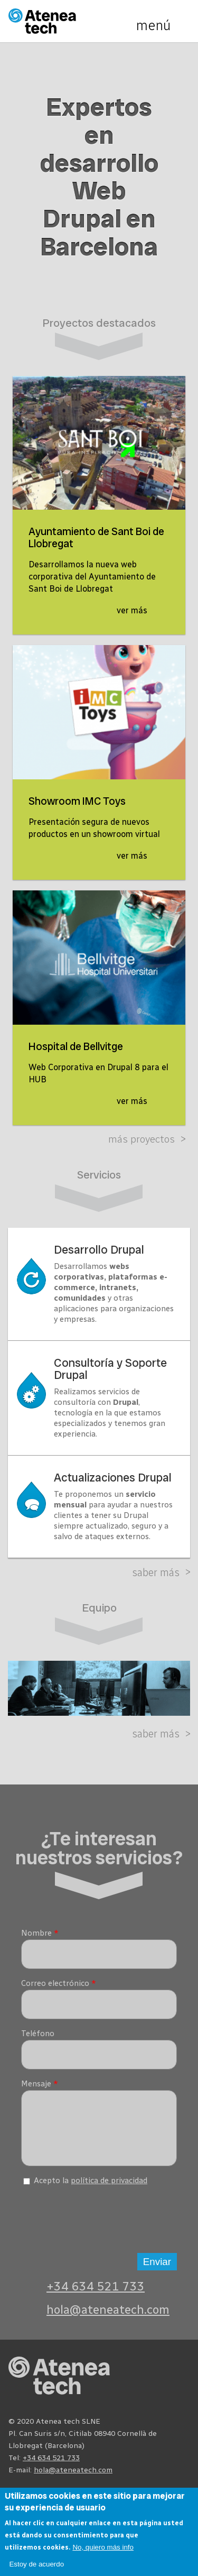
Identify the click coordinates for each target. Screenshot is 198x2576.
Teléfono (37, 2033)
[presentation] (101, 2223)
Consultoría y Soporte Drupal (110, 1369)
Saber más (156, 1572)
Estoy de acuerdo (36, 2564)
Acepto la (90, 2188)
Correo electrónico (58, 1983)
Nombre (40, 1933)
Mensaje (39, 2084)
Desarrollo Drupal (99, 1249)
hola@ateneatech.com (107, 2318)
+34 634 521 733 (95, 2294)
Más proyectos (141, 1139)
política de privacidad (109, 2188)
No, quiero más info (103, 2547)
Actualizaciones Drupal (113, 1477)
